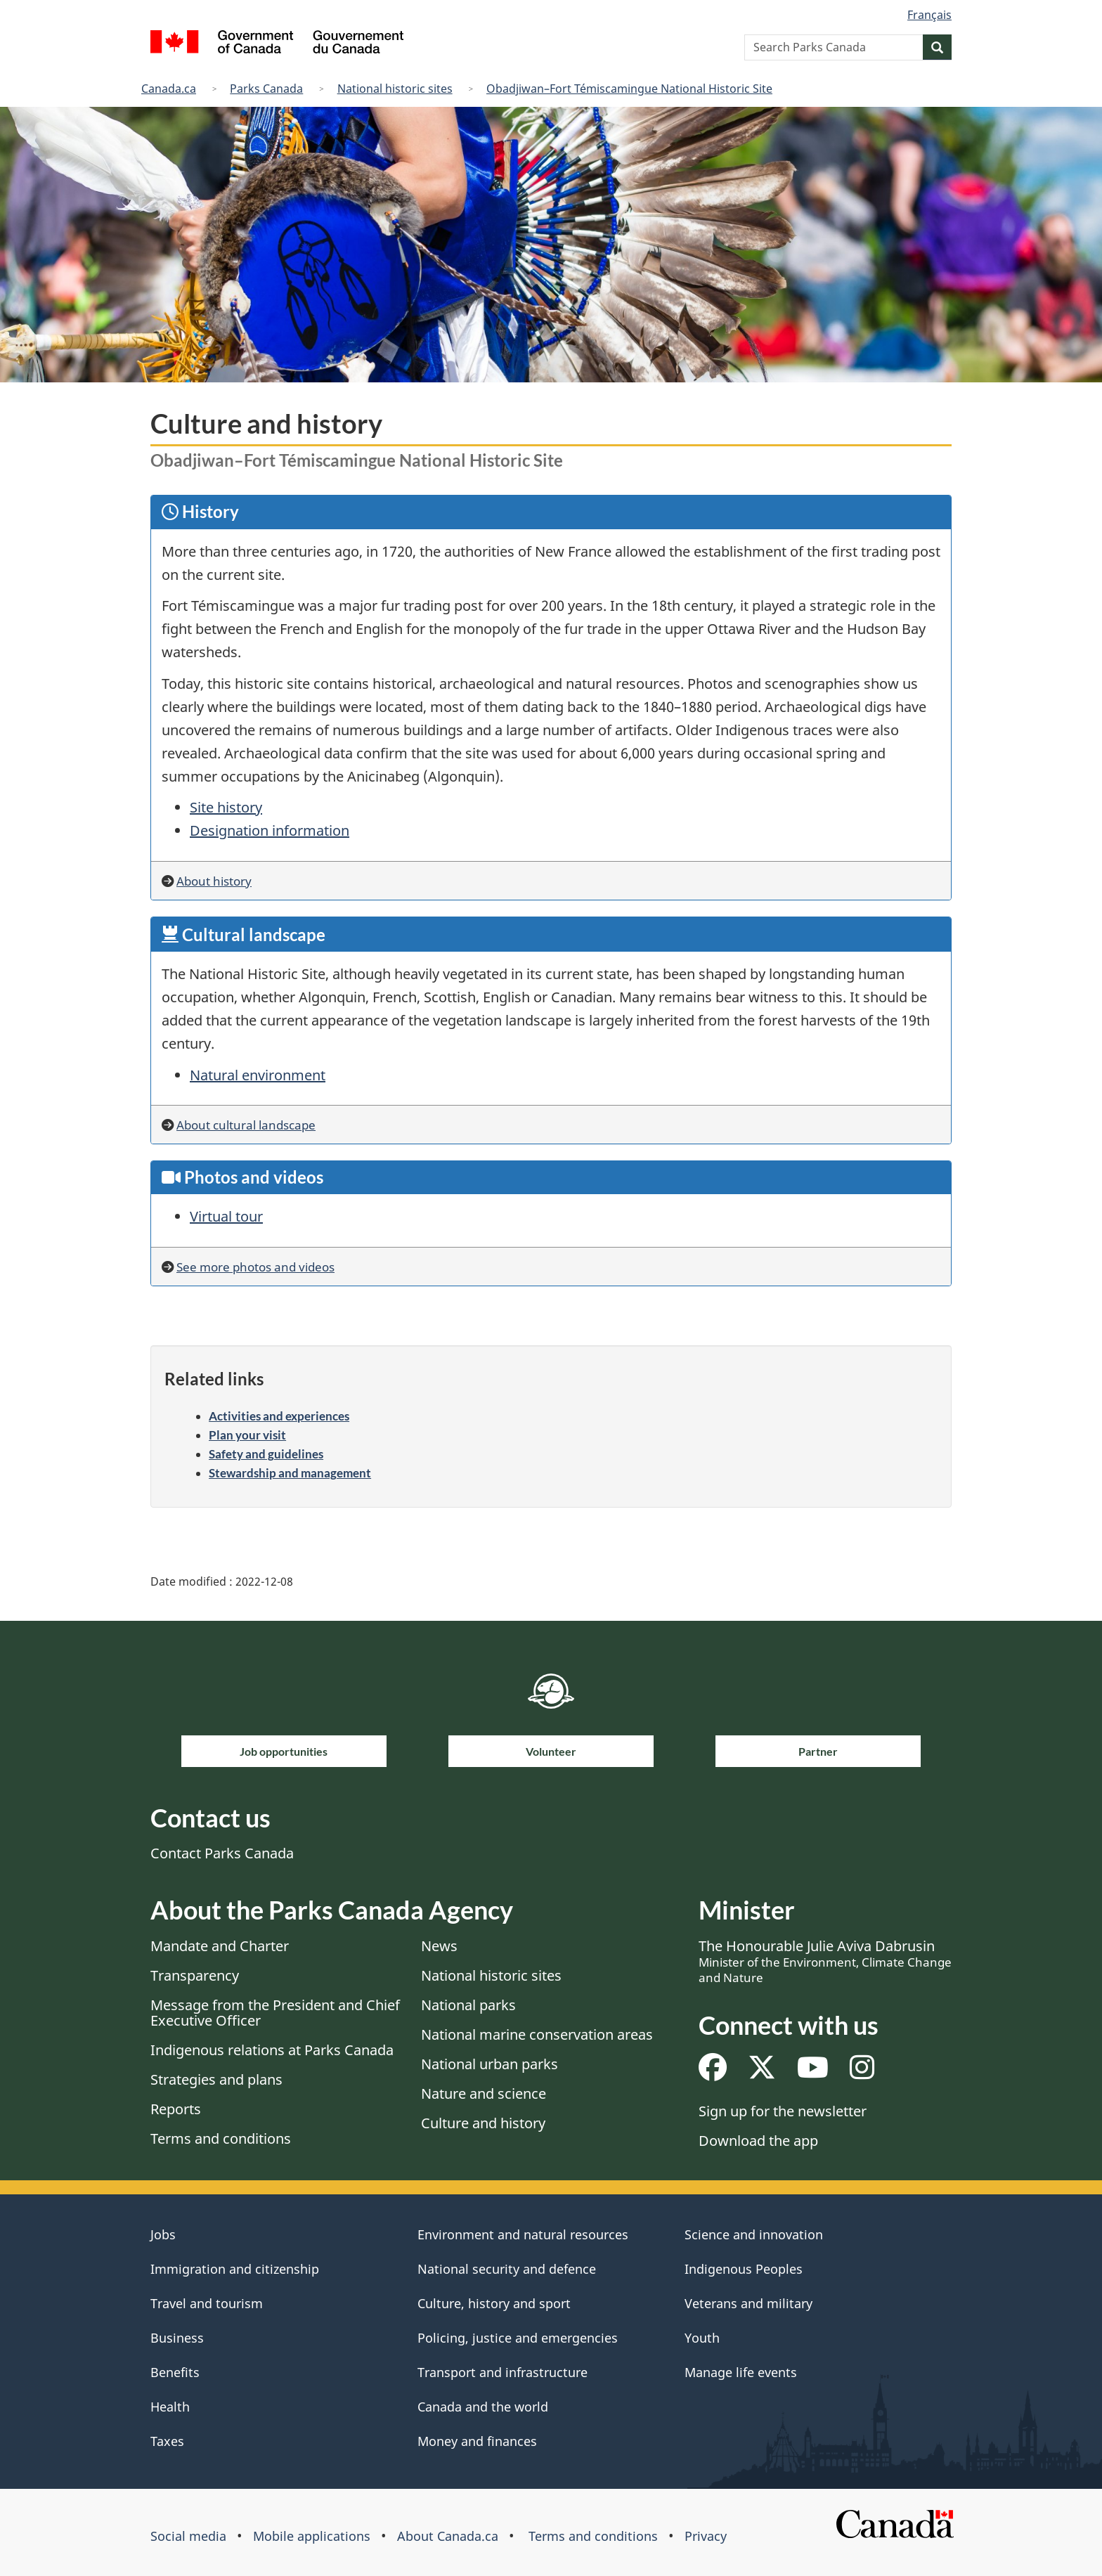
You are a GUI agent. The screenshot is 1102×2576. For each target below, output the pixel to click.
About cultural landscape (246, 1124)
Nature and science (483, 2093)
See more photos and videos (255, 1266)
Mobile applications (311, 2536)
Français (929, 14)
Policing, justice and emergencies (517, 2337)
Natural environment (257, 1075)
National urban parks (489, 2063)
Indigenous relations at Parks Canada (272, 2049)
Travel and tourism (206, 2303)
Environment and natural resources (522, 2234)
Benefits (175, 2372)
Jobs (163, 2234)
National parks (468, 2004)
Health (170, 2406)
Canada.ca (168, 88)
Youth (702, 2337)
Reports (175, 2108)
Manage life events (741, 2372)
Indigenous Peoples (744, 2268)
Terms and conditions (220, 2138)
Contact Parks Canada (222, 1853)
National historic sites (395, 88)
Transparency (194, 1975)
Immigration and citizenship (234, 2268)
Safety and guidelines (266, 1453)
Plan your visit (247, 1435)
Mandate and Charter (219, 1945)
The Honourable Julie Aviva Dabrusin (825, 1961)
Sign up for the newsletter (783, 2111)
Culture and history (483, 2123)
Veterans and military (748, 2303)
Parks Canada (266, 88)
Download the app (758, 2140)
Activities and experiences (279, 1416)
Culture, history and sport (494, 2303)
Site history (226, 807)
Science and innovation (754, 2234)
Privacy (706, 2536)
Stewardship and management (290, 1472)
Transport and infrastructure (502, 2372)
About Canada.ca (447, 2536)
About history (214, 880)
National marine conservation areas (537, 2034)
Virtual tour (226, 1216)
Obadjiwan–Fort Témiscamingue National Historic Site (629, 88)
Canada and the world (482, 2406)
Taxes (167, 2441)
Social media (188, 2536)
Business (177, 2337)
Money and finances (477, 2441)
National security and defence (506, 2268)
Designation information (269, 830)
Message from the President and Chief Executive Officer (275, 2012)
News (439, 1945)
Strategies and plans (216, 2079)
